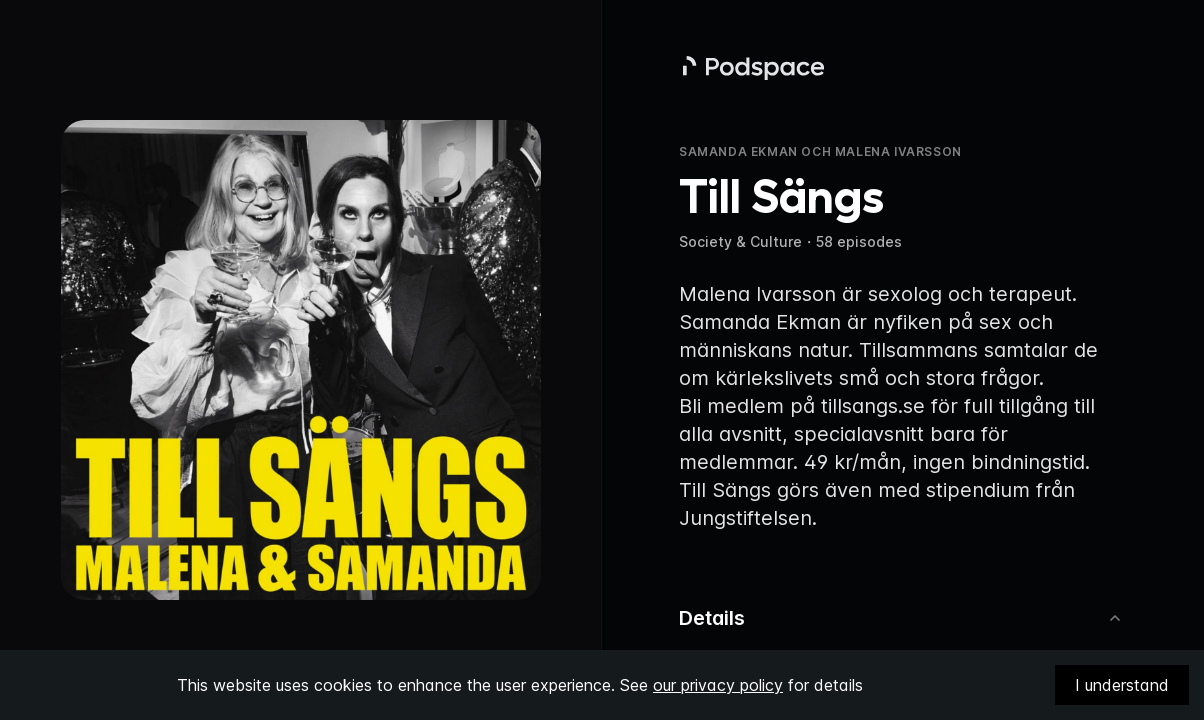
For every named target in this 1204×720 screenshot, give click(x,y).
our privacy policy (718, 685)
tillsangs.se (873, 406)
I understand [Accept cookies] (1122, 685)
